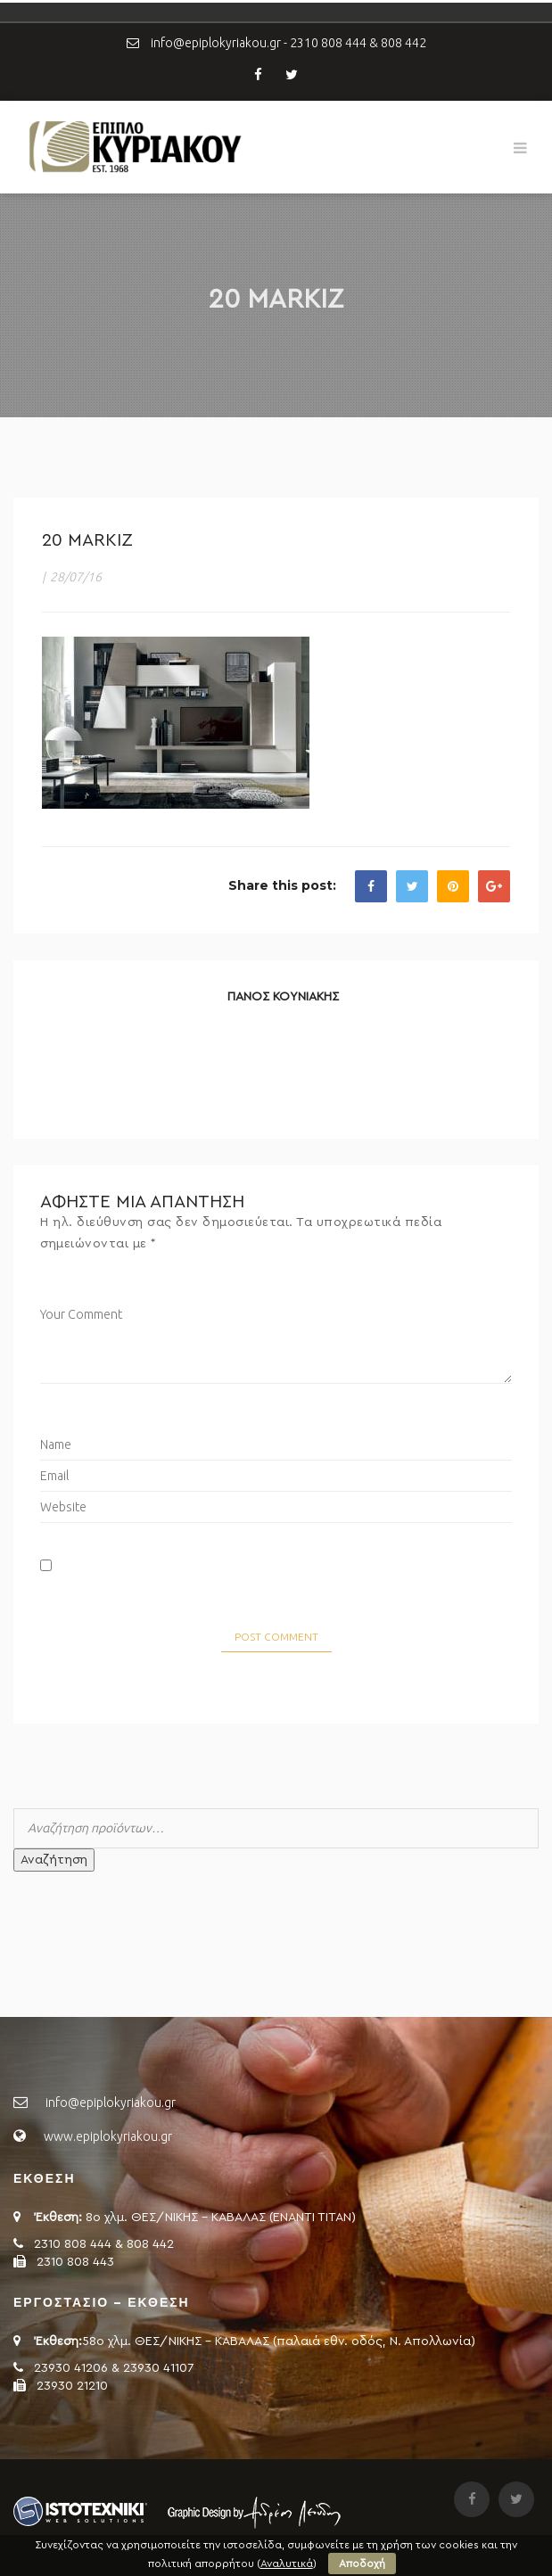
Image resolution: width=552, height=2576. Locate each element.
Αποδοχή (362, 2563)
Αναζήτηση (54, 1860)
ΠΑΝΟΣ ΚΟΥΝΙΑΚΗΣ (283, 997)
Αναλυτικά (286, 2563)
